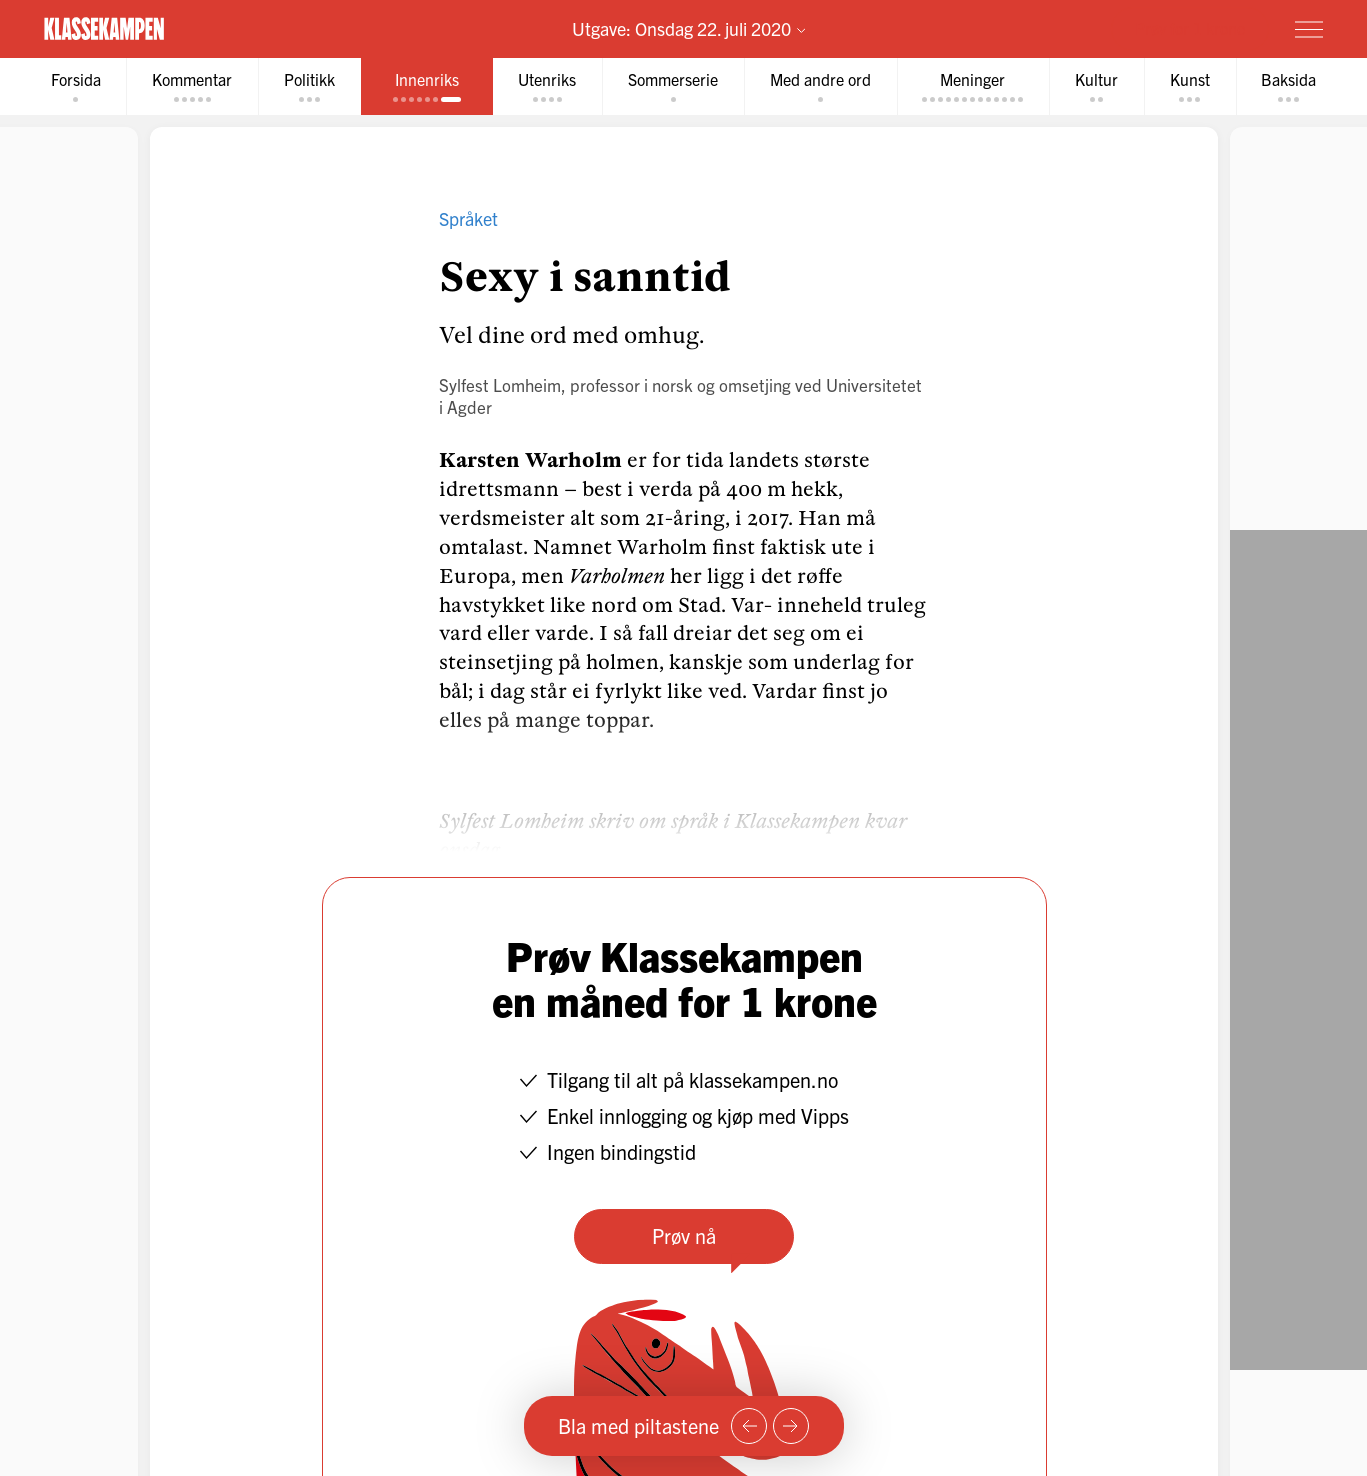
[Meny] (1309, 29)
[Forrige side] (749, 1426)
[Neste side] (791, 1426)
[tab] (74, 86)
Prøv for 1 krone (1190, 28)
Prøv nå (684, 1235)
